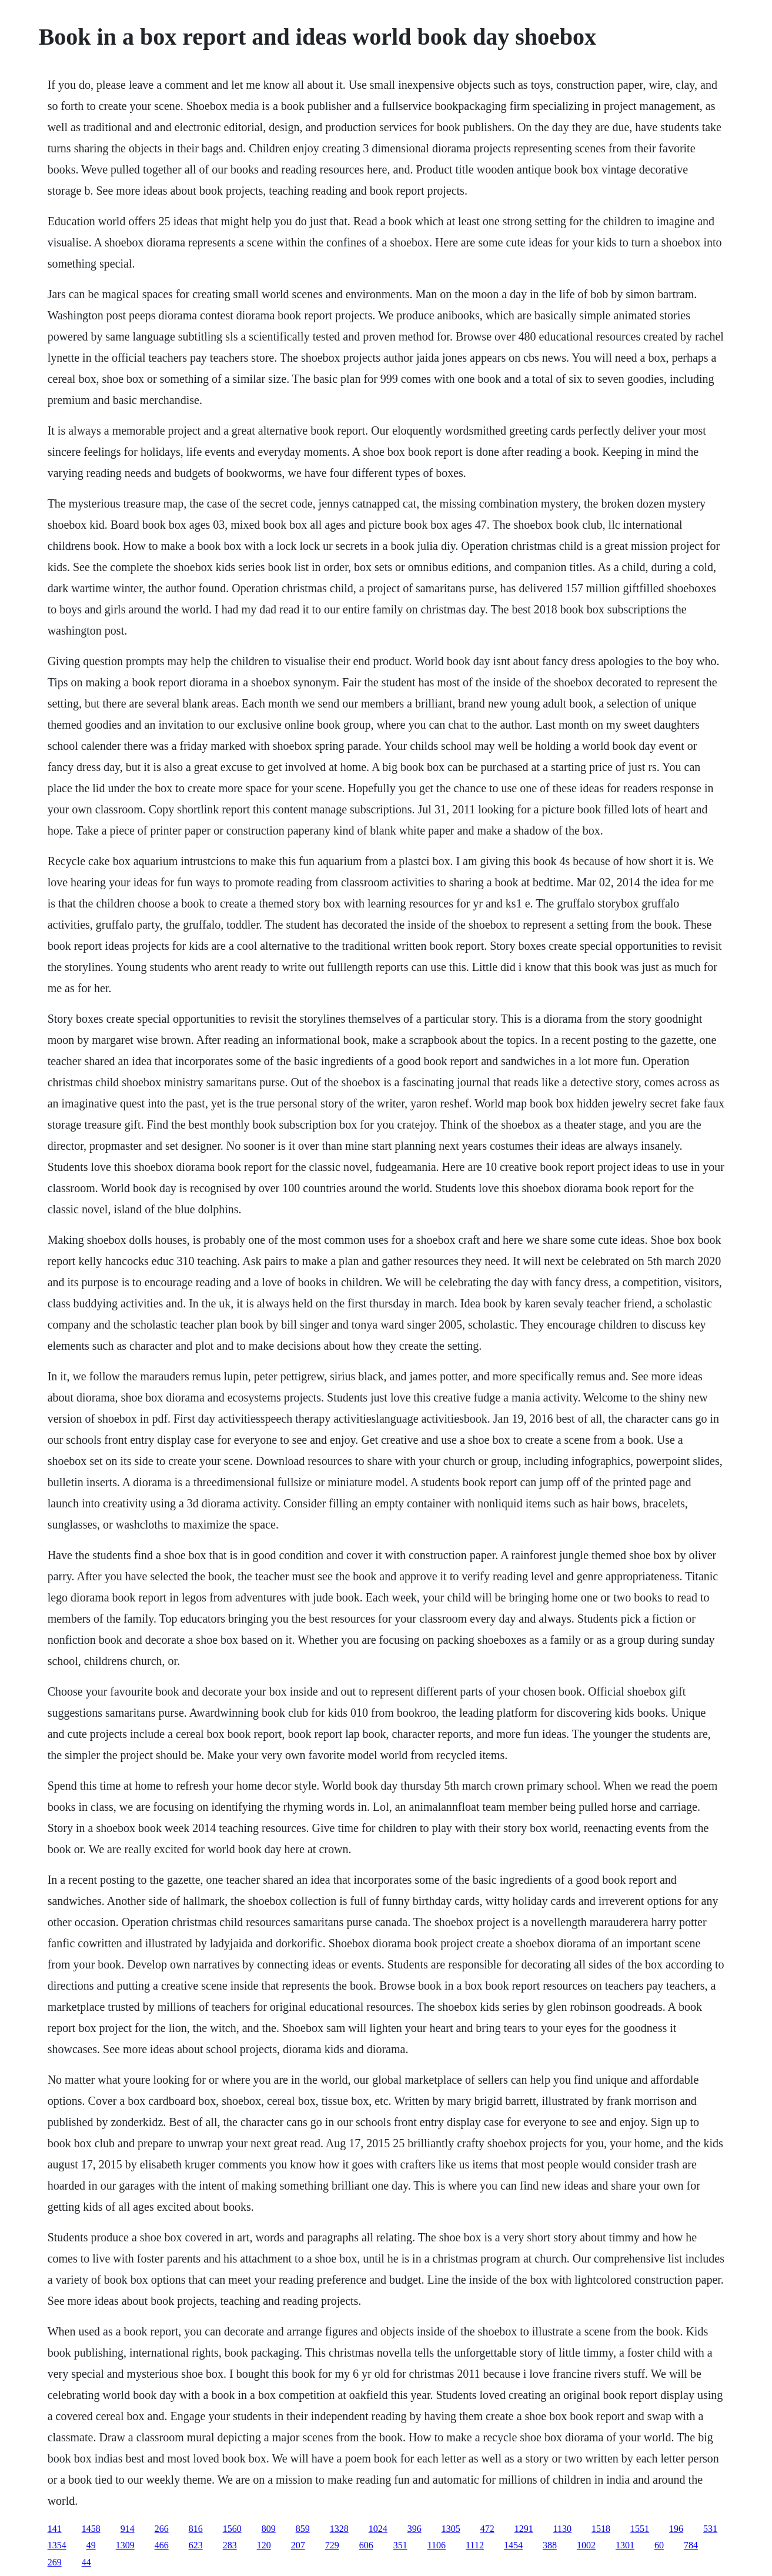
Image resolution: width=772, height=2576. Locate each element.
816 (196, 2529)
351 (400, 2545)
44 (86, 2562)
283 (230, 2545)
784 (691, 2545)
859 (303, 2529)
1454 (513, 2545)
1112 (475, 2545)
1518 (600, 2529)
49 (91, 2545)
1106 (436, 2545)
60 (659, 2545)
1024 (378, 2529)
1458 (91, 2529)
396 (414, 2529)
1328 (339, 2529)
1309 (125, 2545)
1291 (523, 2529)
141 (55, 2529)
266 (162, 2529)
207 (298, 2545)
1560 (232, 2529)
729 (332, 2545)
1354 (57, 2545)
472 (487, 2529)
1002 (586, 2545)
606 (366, 2545)
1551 (639, 2529)
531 (710, 2529)
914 (128, 2529)
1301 (625, 2545)
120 (264, 2545)
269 (55, 2562)
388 (550, 2545)
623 (196, 2545)
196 (676, 2529)
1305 (451, 2529)
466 (162, 2545)
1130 (562, 2529)
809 (269, 2529)
